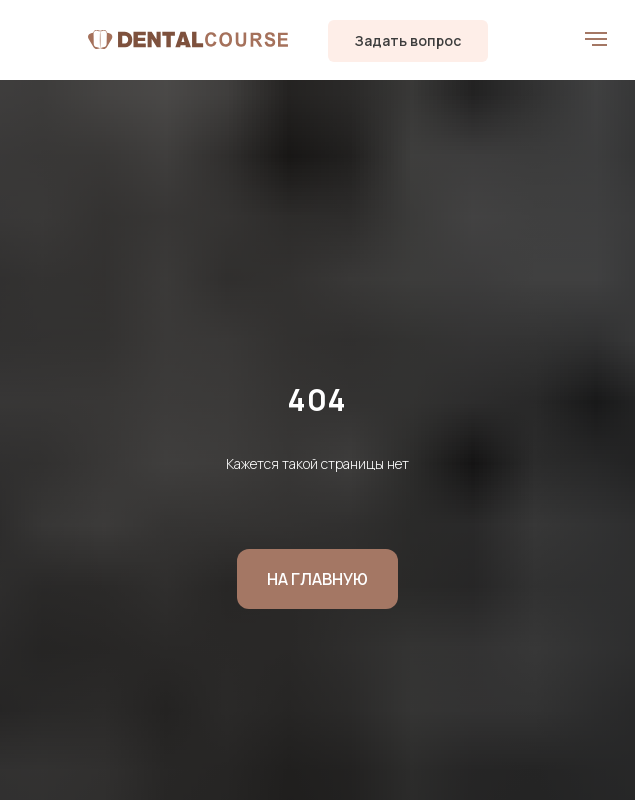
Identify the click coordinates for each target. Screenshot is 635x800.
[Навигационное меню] (596, 39)
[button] (408, 41)
